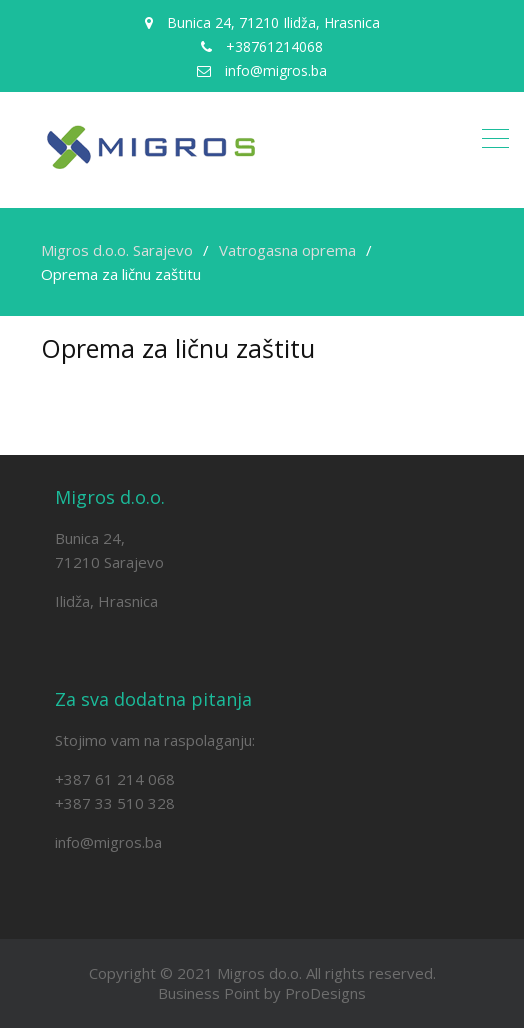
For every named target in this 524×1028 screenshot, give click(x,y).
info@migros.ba (108, 842)
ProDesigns (325, 993)
